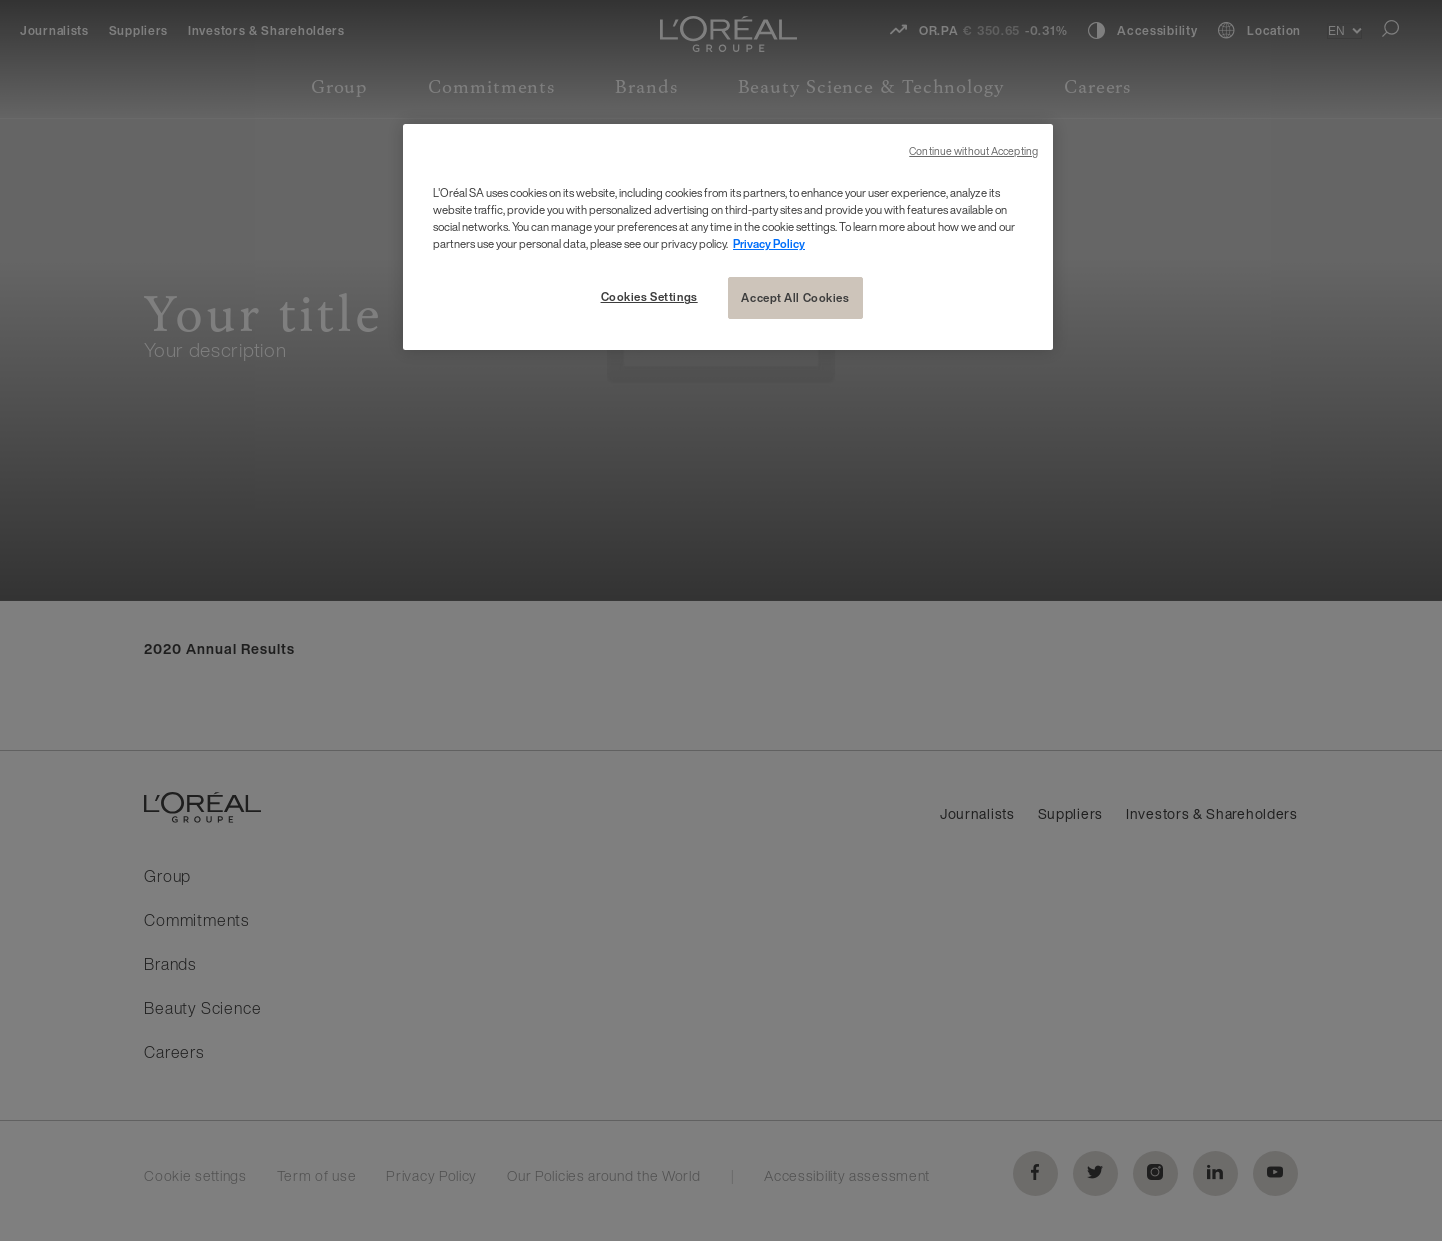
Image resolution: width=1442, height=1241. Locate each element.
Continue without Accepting (973, 151)
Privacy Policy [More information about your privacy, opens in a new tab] (769, 243)
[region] (728, 237)
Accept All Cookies (795, 297)
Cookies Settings (649, 296)
